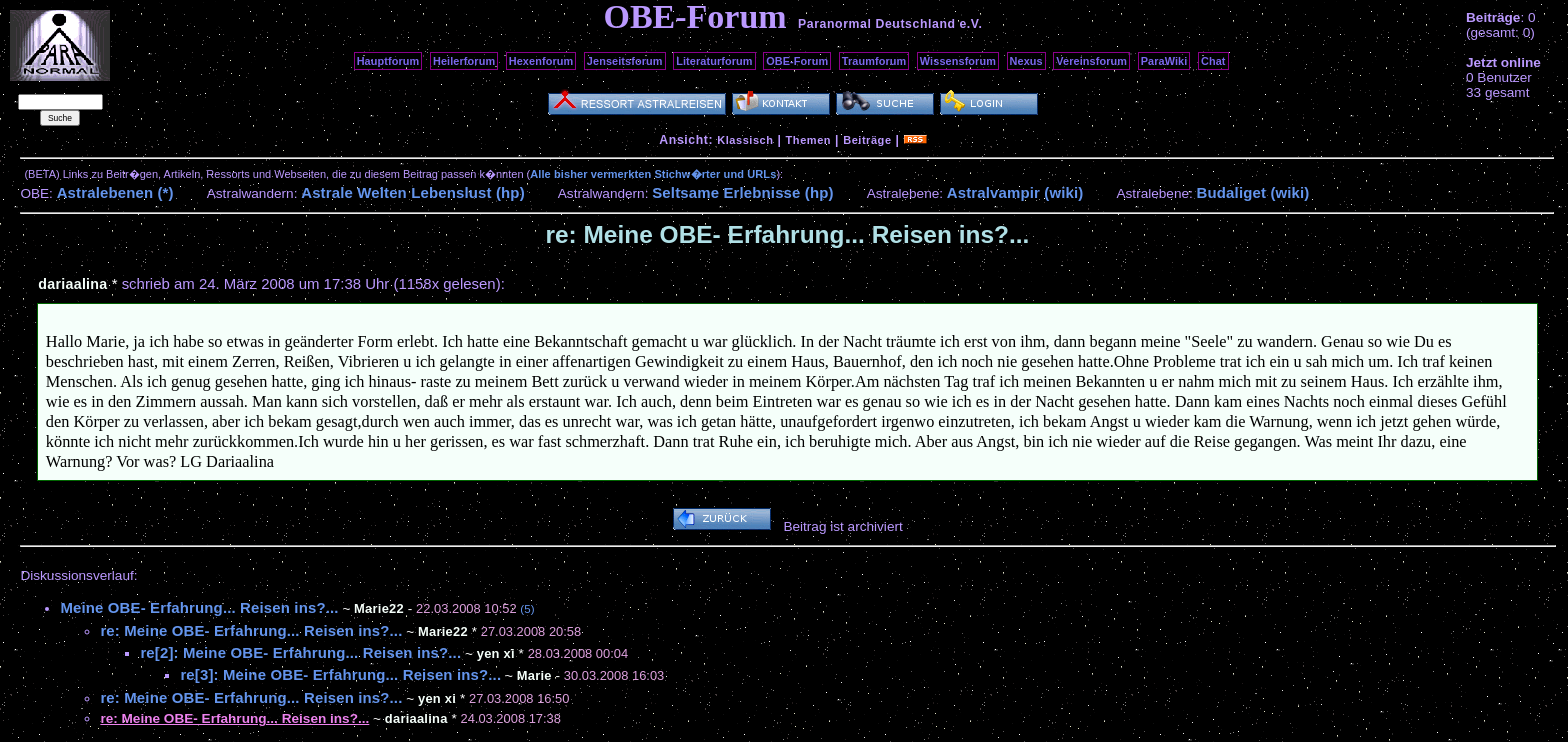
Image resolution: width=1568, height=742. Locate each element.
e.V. (970, 24)
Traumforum (874, 61)
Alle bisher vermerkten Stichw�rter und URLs (653, 174)
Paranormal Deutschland (877, 24)
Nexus (1026, 61)
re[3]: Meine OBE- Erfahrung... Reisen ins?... (340, 674)
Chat (1213, 61)
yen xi (496, 653)
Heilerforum (464, 61)
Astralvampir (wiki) (1015, 192)
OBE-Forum (797, 61)
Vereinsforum (1091, 61)
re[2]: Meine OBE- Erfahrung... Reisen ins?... (300, 652)
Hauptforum (388, 61)
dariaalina (72, 284)
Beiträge (867, 140)
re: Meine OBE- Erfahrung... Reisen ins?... (251, 630)
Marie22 (443, 631)
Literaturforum (714, 61)
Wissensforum (958, 61)
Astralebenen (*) (115, 192)
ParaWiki (1164, 61)
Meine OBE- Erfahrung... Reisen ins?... (199, 607)
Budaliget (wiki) (1253, 192)
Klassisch (745, 140)
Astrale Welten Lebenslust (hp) (413, 192)
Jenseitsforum (625, 61)
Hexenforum (541, 61)
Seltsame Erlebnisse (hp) (742, 192)
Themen (808, 140)
